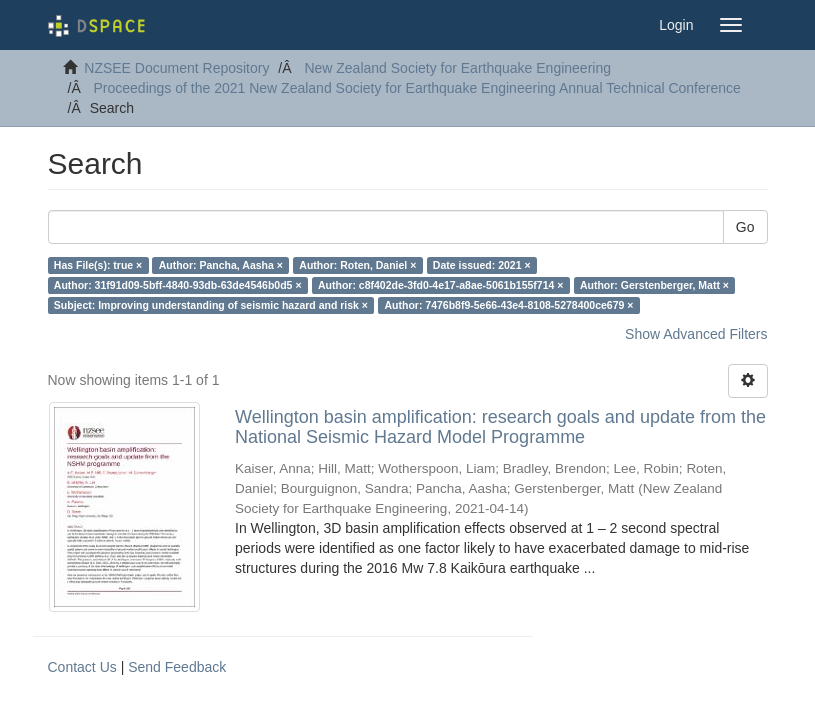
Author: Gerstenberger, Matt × (654, 285)
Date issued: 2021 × (482, 265)
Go (745, 227)
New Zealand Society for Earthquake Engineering (457, 68)
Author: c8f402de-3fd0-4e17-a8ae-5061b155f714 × (440, 285)
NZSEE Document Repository (176, 68)
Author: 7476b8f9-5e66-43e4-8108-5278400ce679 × (508, 305)
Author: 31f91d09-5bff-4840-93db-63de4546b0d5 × (178, 285)
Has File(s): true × (98, 265)
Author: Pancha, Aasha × (221, 265)
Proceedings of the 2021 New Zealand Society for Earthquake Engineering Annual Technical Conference (417, 88)
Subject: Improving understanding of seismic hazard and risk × (211, 305)
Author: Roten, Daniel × (357, 265)
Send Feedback (177, 667)
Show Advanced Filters (696, 334)
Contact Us (82, 667)
